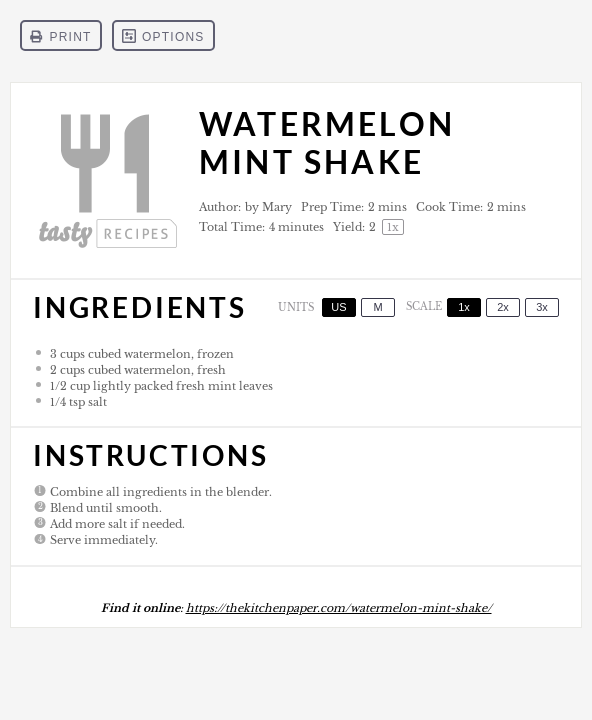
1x (464, 307)
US (338, 307)
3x (542, 307)
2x (503, 307)
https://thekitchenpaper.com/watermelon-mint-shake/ (339, 608)
